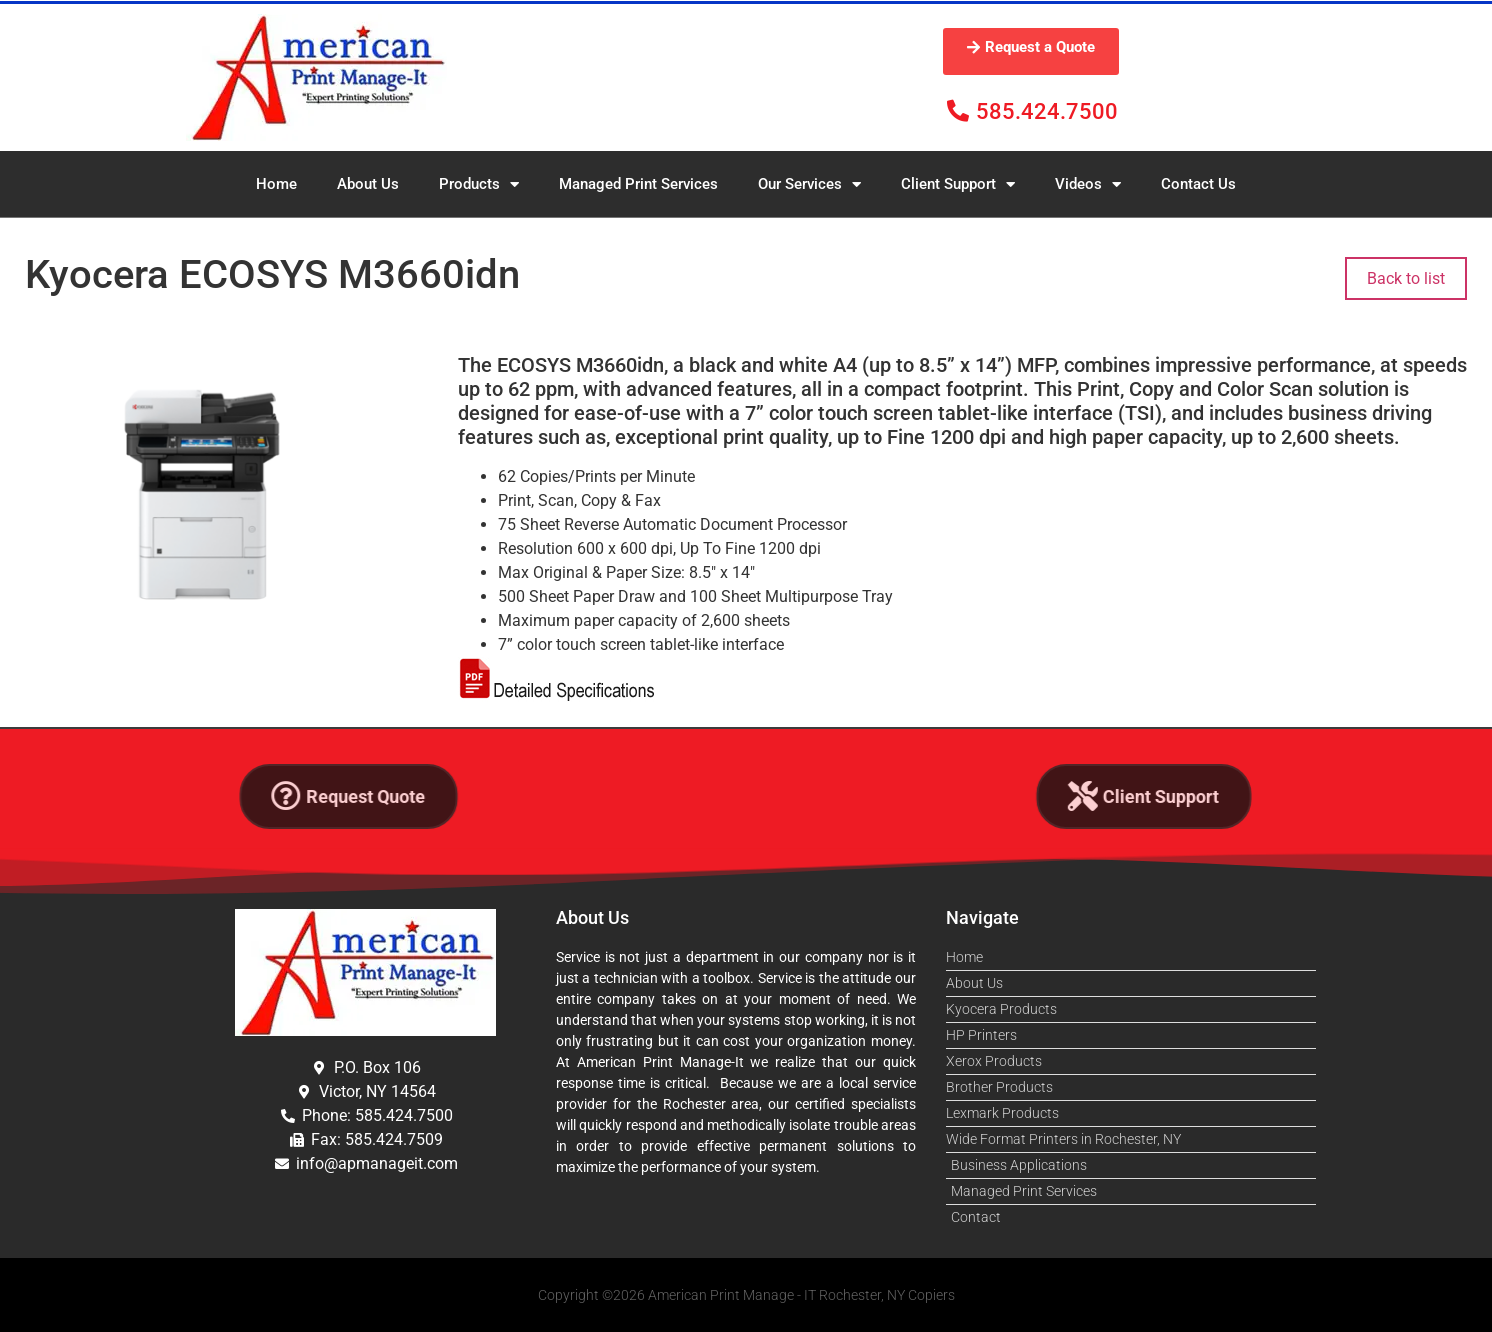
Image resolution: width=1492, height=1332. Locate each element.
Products (479, 184)
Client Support (958, 184)
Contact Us (1198, 184)
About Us (368, 184)
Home (276, 184)
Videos (1088, 184)
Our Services (809, 184)
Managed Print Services (638, 184)
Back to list (1406, 278)
